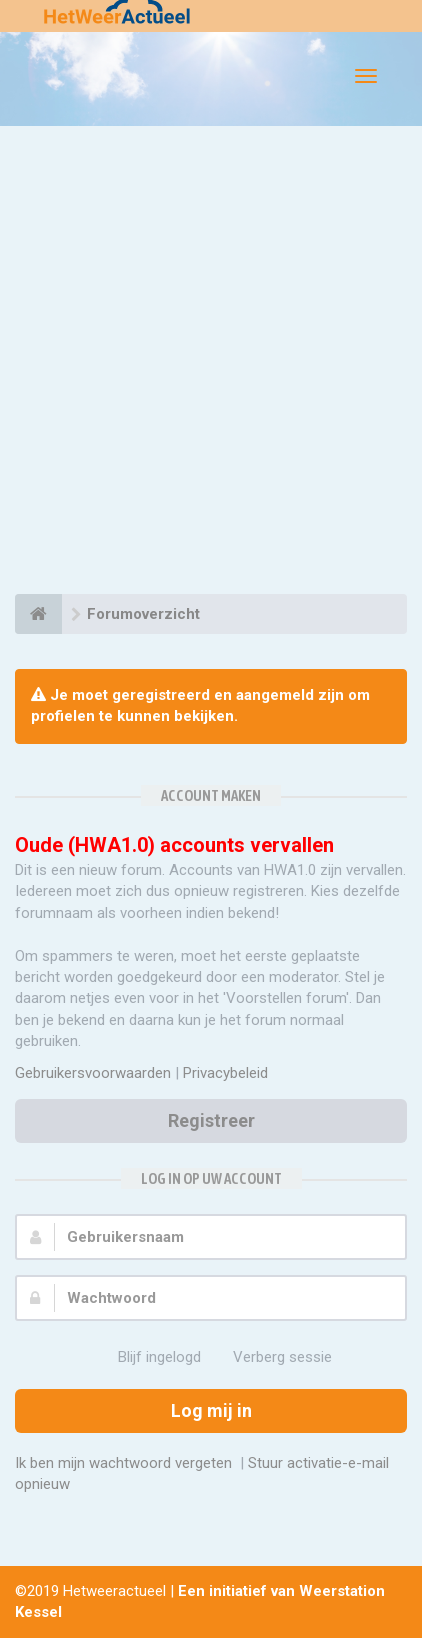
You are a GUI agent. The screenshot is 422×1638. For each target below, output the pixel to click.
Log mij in (211, 1410)
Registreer (211, 1120)
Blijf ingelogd (148, 1358)
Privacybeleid (225, 1073)
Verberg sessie (271, 1358)
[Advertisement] (211, 363)
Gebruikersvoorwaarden (93, 1073)
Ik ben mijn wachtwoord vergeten (123, 1463)
